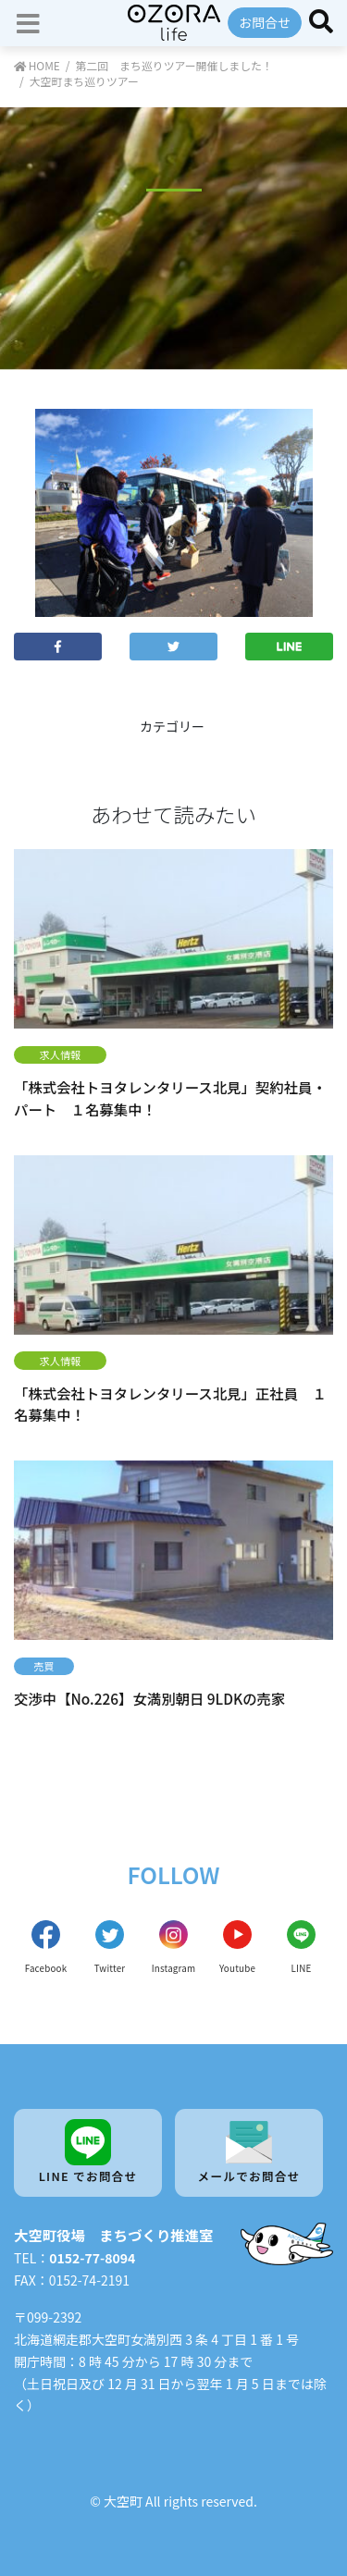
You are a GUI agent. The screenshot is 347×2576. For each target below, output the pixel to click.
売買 (43, 1665)
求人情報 (60, 1054)
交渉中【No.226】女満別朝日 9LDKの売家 (149, 1698)
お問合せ (265, 22)
